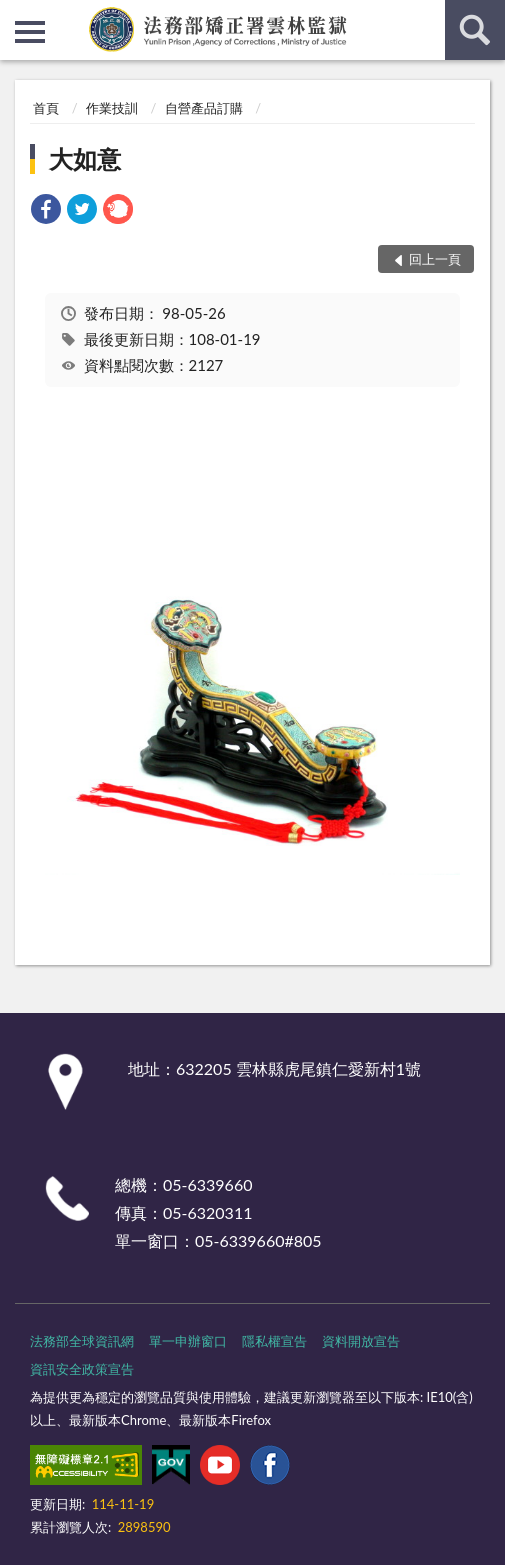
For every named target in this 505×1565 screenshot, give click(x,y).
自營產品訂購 (204, 108)
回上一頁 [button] (435, 259)
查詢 (475, 30)
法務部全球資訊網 (82, 1341)
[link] (46, 211)
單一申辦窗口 (188, 1341)
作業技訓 (112, 108)
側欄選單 (30, 32)
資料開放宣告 (361, 1341)
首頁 (46, 108)
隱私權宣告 (274, 1341)
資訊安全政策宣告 (82, 1369)
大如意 (85, 158)
